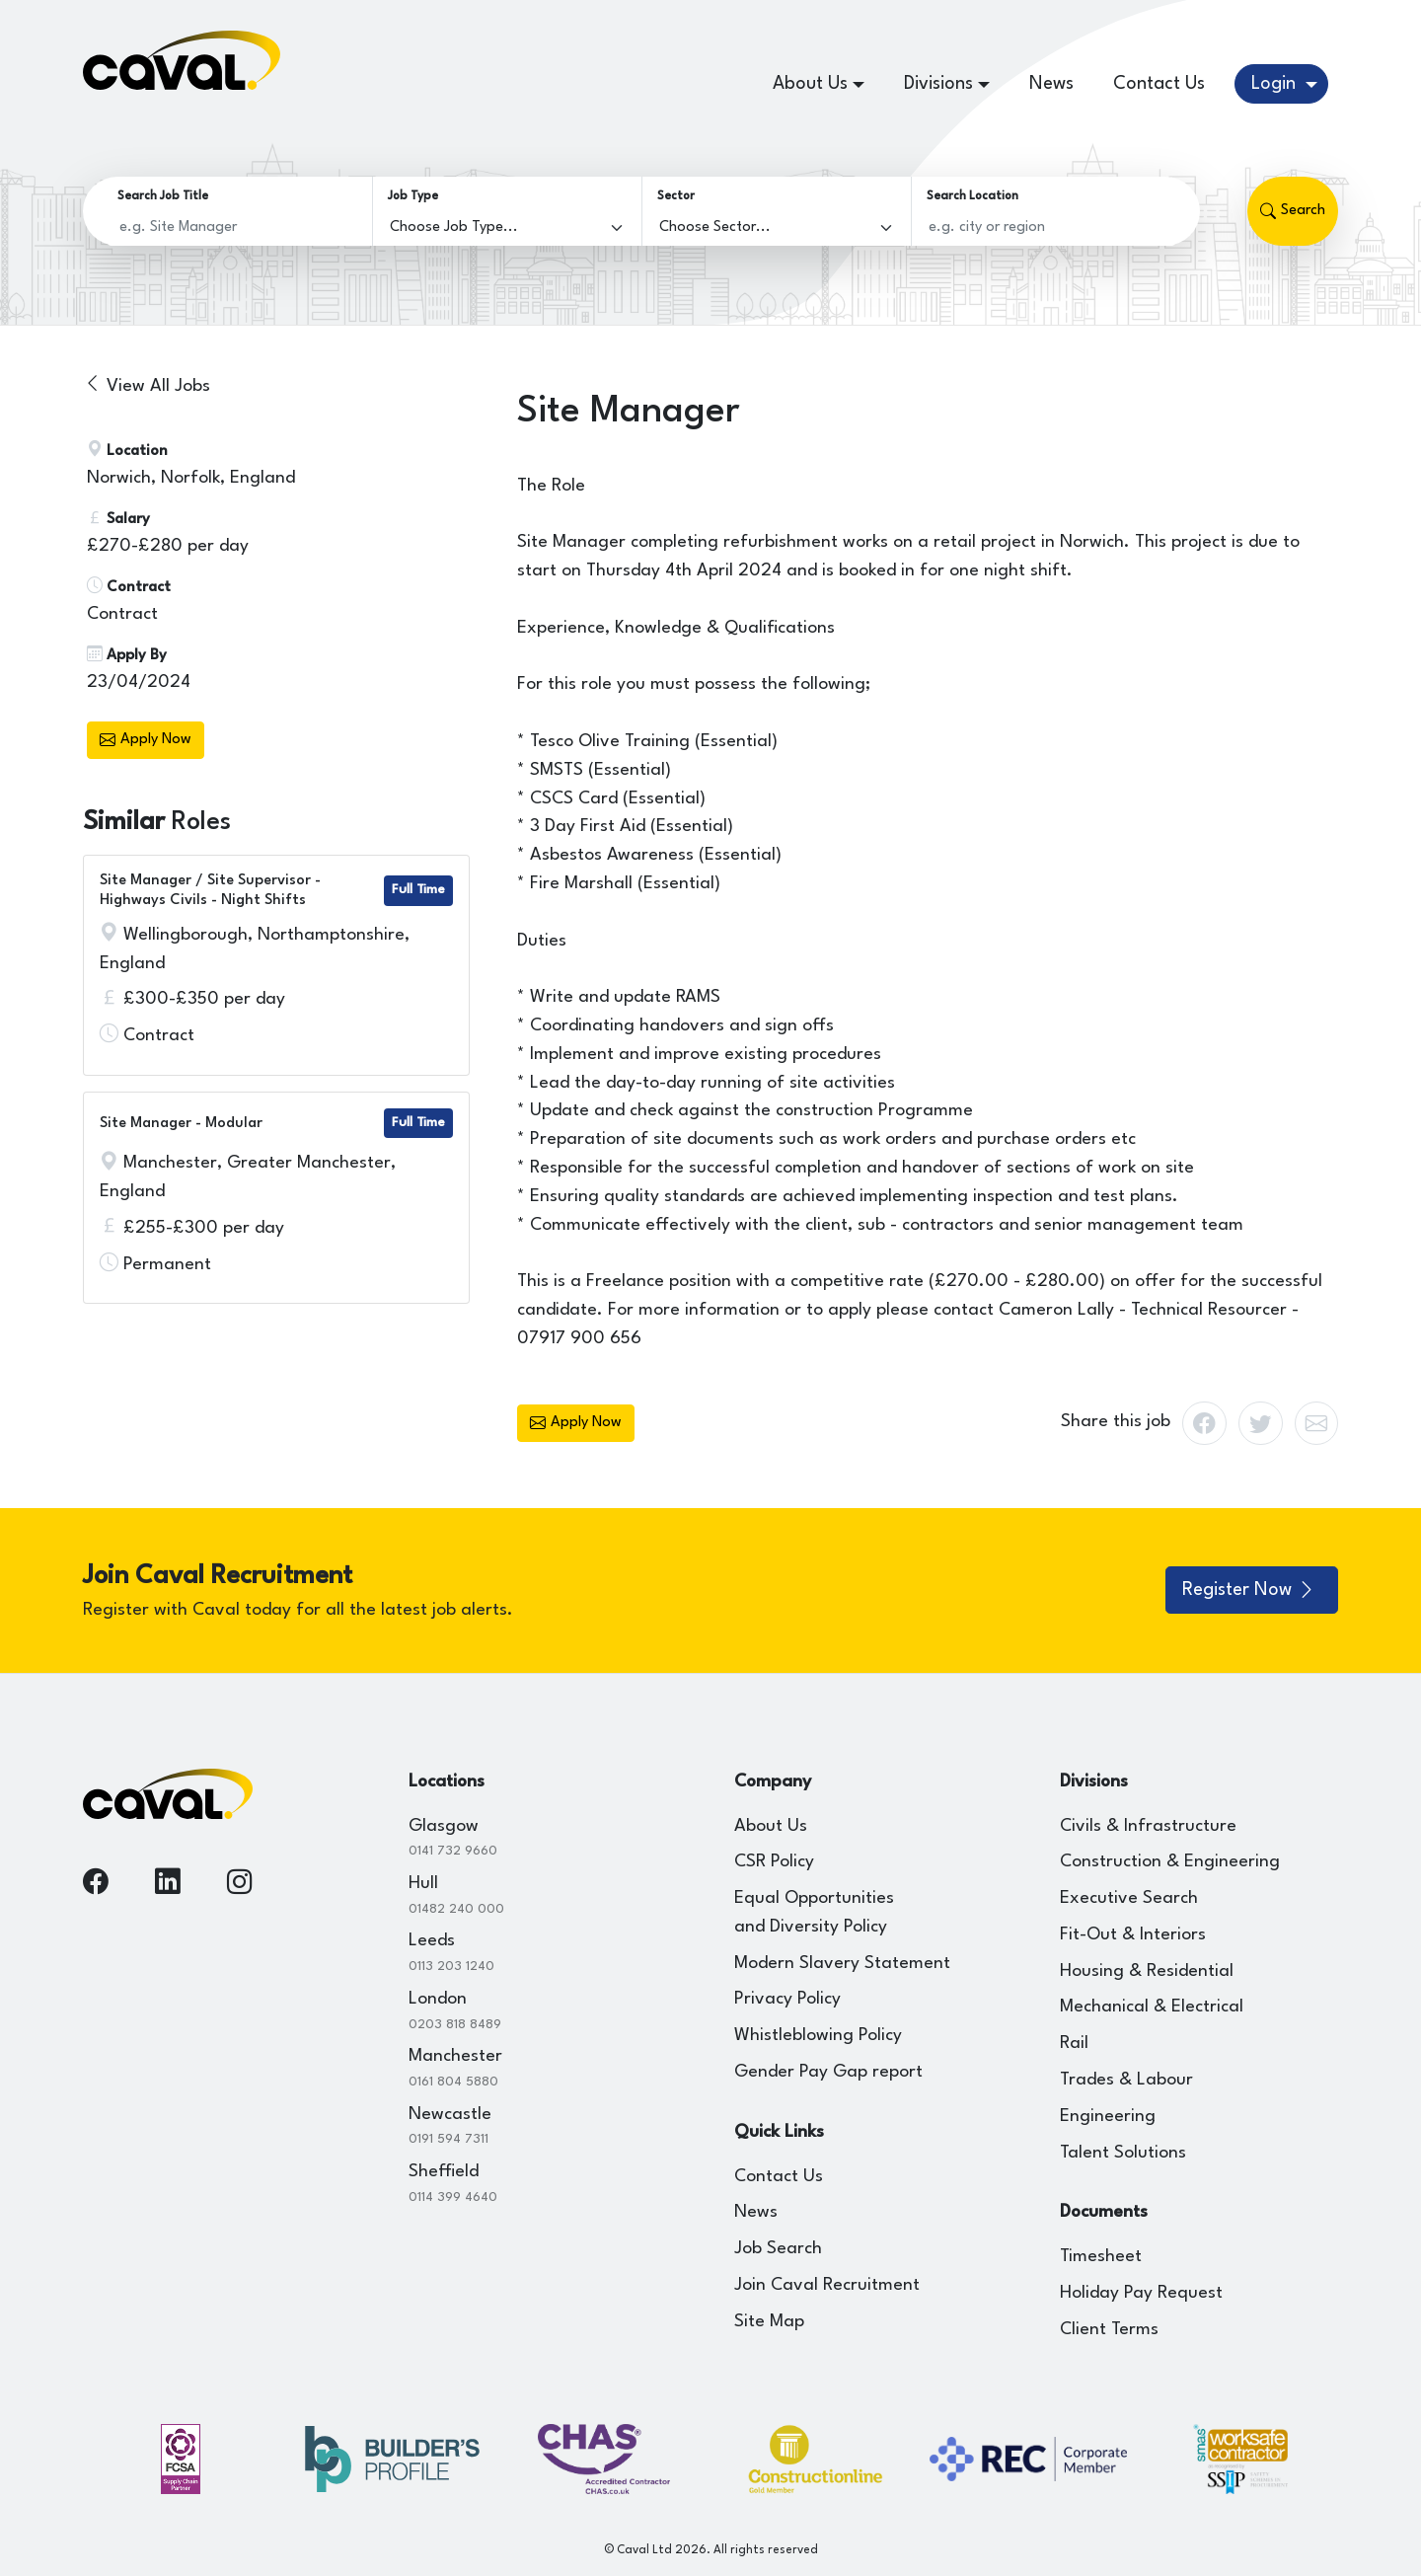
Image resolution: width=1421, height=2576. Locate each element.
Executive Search (1129, 1898)
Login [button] (1276, 84)
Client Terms (1109, 2329)
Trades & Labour (1126, 2080)
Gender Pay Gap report (828, 2072)
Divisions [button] (938, 84)
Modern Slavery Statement (842, 1963)
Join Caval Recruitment (827, 2285)
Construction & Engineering (1170, 1862)
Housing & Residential (1147, 1971)
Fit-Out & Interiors (1133, 1935)
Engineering (1108, 2116)
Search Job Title (162, 196)
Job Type (413, 196)
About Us (770, 1826)
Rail (1074, 2043)
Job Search (778, 2248)
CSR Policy (774, 1862)
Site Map (769, 2321)
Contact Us (1159, 84)
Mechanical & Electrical (1151, 2007)
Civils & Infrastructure (1148, 1826)
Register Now (1249, 1590)
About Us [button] (810, 84)
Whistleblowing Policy (818, 2035)
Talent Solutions (1123, 2153)
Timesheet (1101, 2256)
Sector (676, 196)
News (1051, 84)
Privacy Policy (787, 1999)
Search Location (972, 196)
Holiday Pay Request (1141, 2293)
